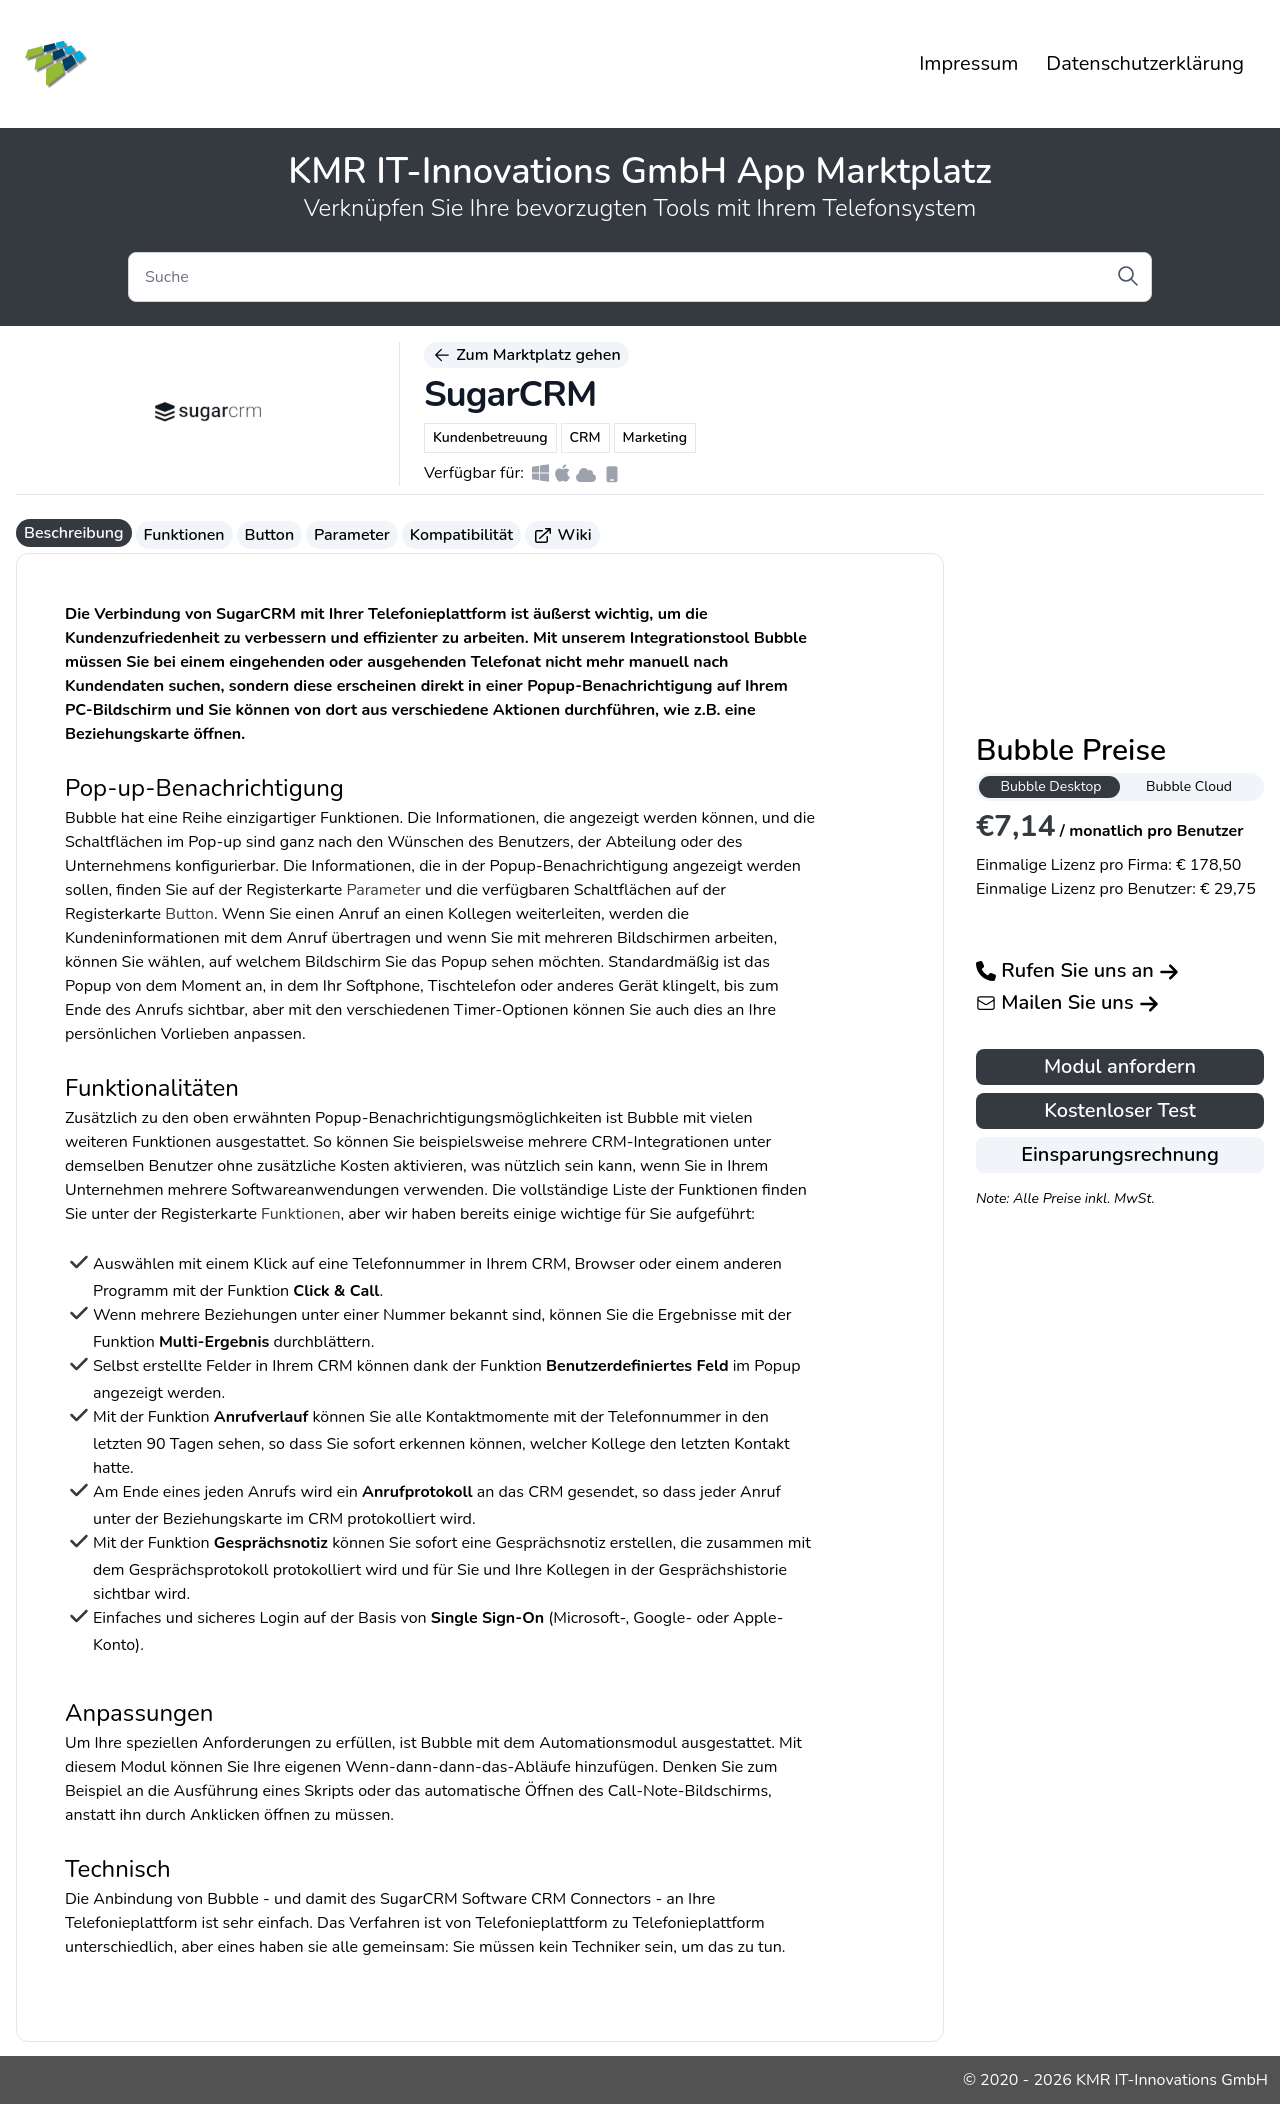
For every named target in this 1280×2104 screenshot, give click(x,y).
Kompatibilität (461, 535)
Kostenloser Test (1120, 1110)
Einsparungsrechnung (1120, 1154)
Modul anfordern (1120, 1066)
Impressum (968, 63)
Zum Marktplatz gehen (526, 355)
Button (270, 535)
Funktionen (184, 535)
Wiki (562, 535)
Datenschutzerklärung (1145, 63)
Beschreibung (74, 533)
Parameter (352, 535)
